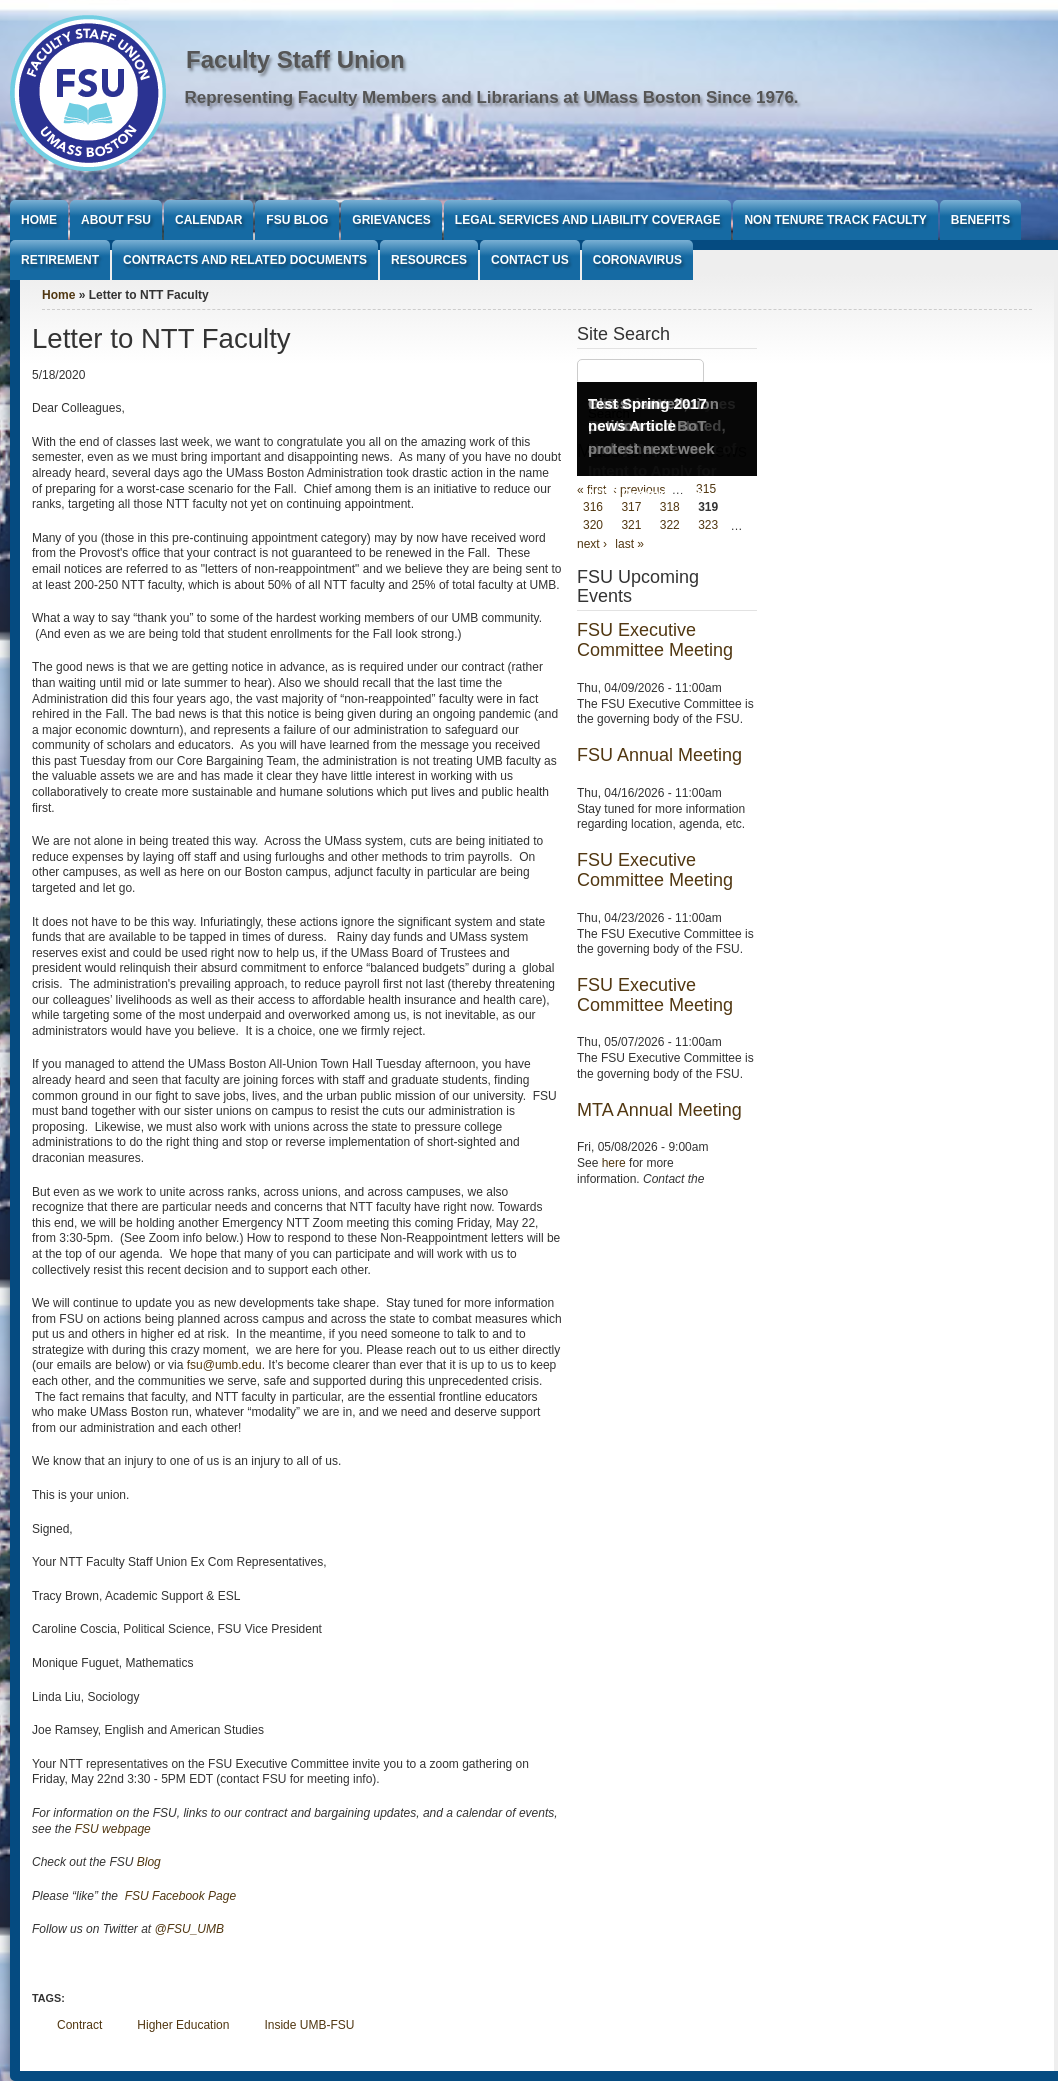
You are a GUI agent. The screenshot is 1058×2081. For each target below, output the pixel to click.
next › (592, 544)
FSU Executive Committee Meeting (655, 640)
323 (708, 526)
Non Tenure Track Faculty (835, 220)
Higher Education (183, 2025)
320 (593, 526)
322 (670, 526)
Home (39, 220)
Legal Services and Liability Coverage (588, 220)
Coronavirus (637, 260)
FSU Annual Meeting (659, 755)
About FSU (116, 220)
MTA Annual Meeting (659, 1110)
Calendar (208, 220)
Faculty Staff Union (295, 59)
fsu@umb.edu (224, 1365)
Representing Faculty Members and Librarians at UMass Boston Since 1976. (492, 97)
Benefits (980, 220)
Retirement (60, 260)
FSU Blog (297, 220)
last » (629, 544)
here (614, 1163)
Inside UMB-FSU (309, 2025)
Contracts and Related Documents (245, 260)
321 (631, 526)
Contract (79, 2025)
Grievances (391, 220)
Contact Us (530, 260)
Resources (429, 260)
